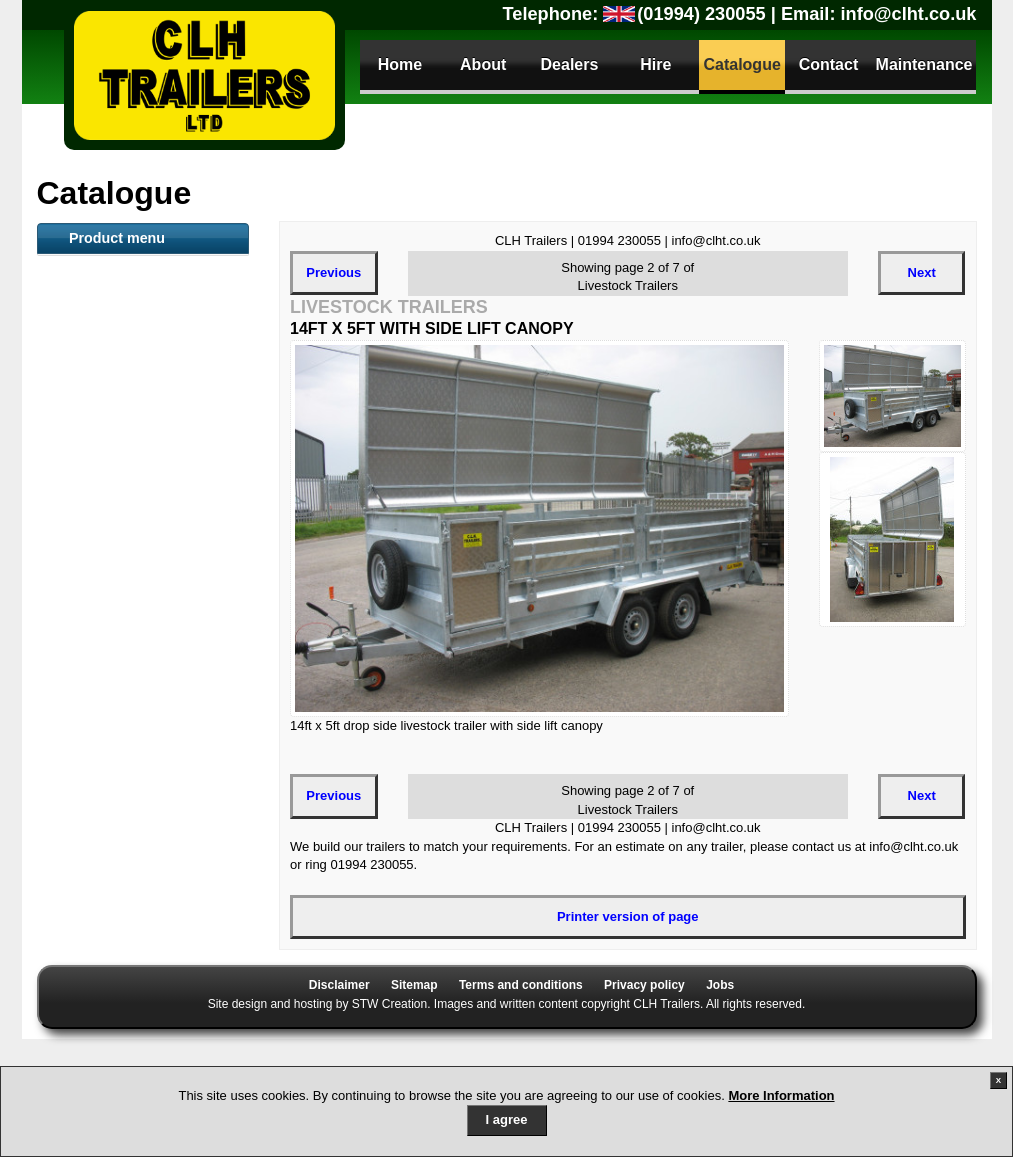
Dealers (570, 64)
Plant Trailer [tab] (98, 410)
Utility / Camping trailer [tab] (132, 779)
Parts (93, 1044)
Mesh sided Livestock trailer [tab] (128, 548)
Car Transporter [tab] (110, 746)
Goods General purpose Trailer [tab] (135, 594)
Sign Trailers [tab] (100, 944)
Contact (829, 64)
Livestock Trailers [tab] (116, 311)
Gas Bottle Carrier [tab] (116, 911)
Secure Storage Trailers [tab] (133, 680)
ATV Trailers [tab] (98, 278)
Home (400, 64)
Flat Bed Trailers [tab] (111, 377)
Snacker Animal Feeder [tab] (132, 509)
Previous (333, 272)
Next (922, 272)
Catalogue (741, 64)
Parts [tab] (77, 1010)
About (483, 64)
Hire (655, 64)
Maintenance (924, 64)
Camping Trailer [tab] (110, 845)
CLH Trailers (204, 75)
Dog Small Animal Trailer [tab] (137, 878)
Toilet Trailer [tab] (99, 443)
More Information (781, 1095)
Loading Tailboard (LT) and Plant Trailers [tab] (130, 640)
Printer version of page (628, 916)
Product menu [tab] (117, 238)
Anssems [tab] (90, 812)
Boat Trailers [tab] (100, 344)
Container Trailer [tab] (112, 476)
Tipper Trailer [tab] (102, 713)
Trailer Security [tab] (108, 977)
